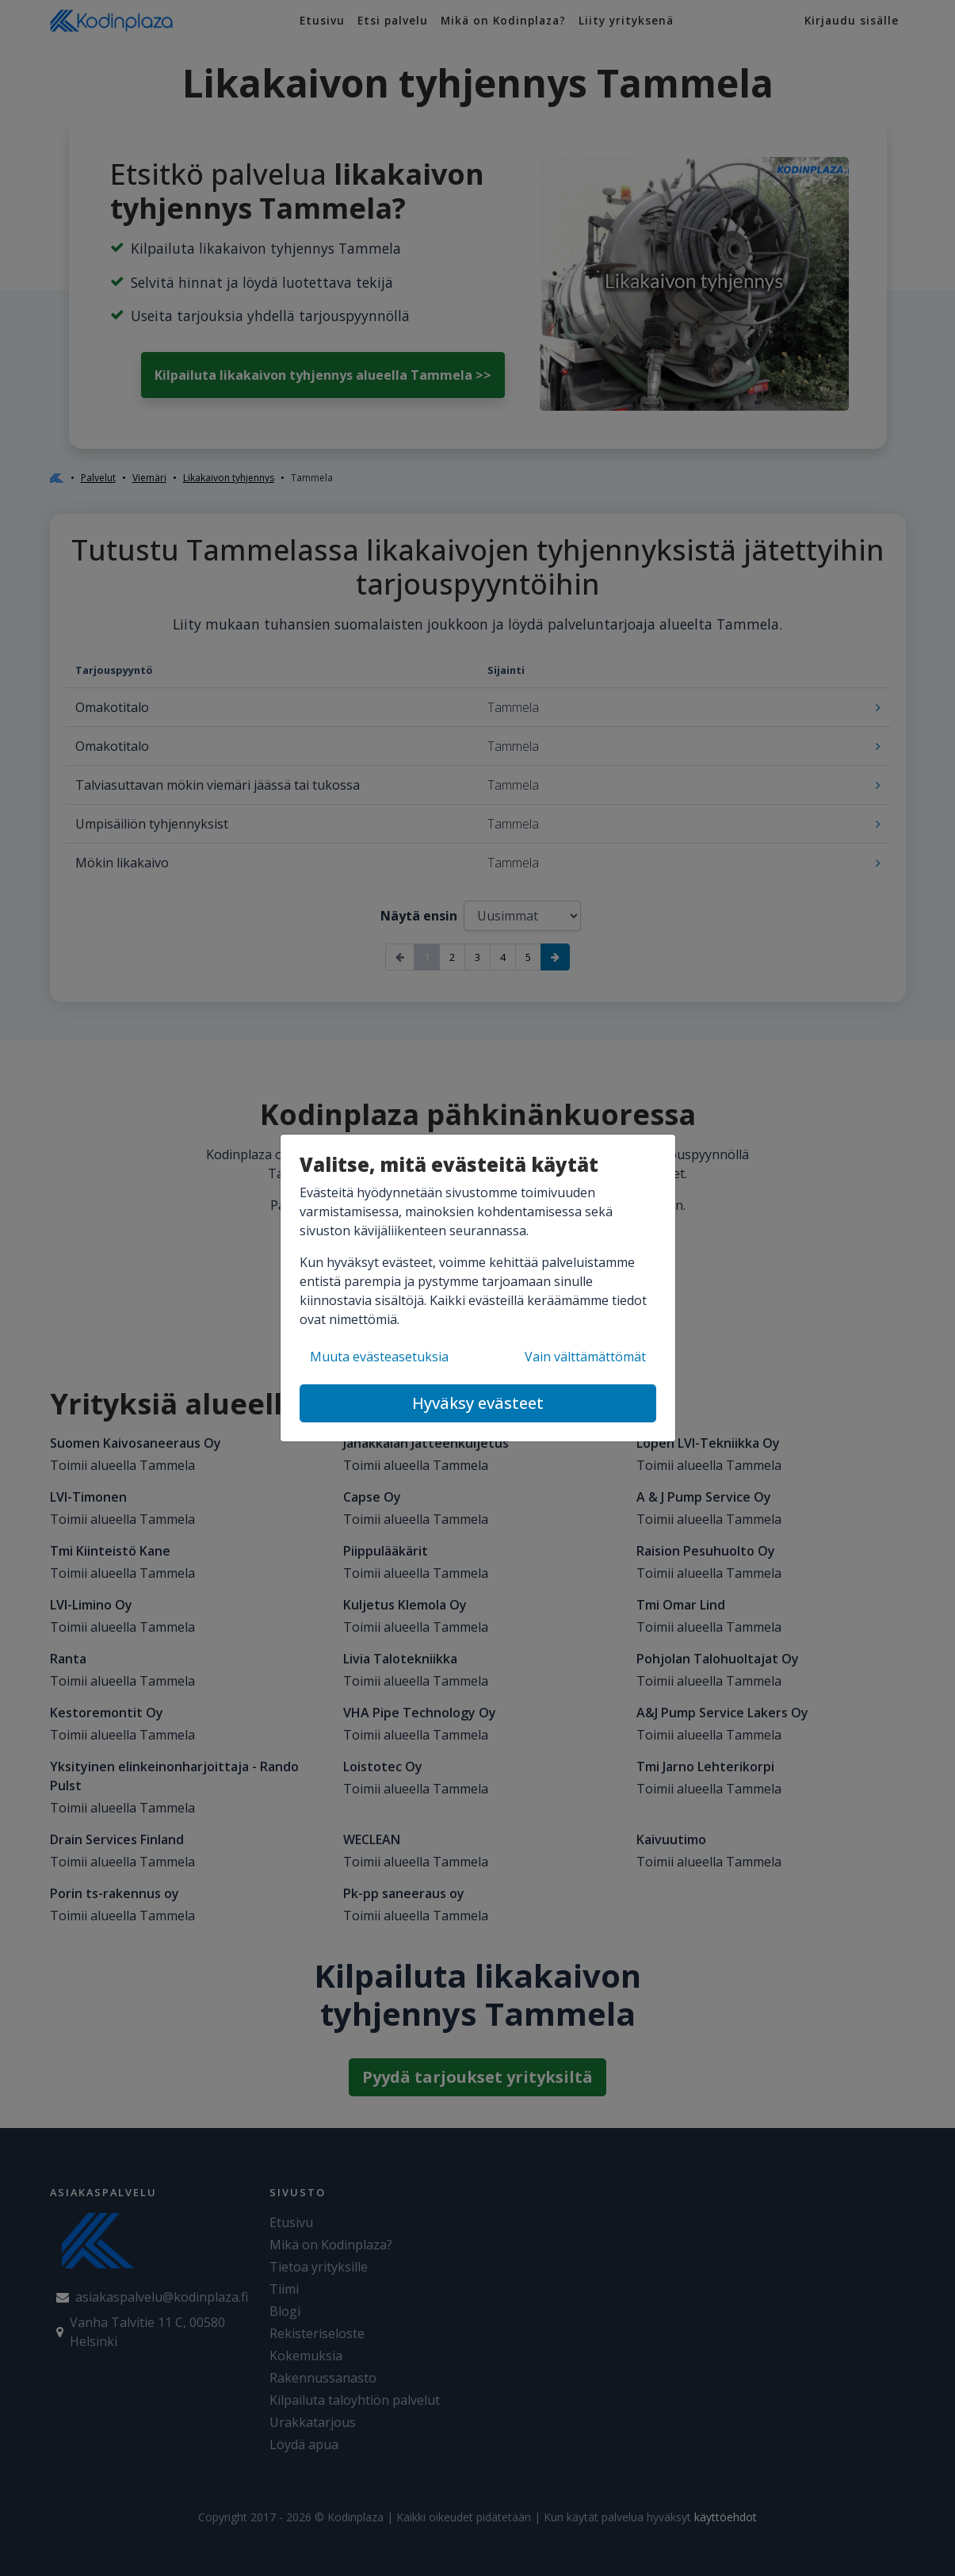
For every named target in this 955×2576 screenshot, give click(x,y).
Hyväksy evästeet (478, 1403)
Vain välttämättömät (585, 1356)
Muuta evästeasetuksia (379, 1356)
